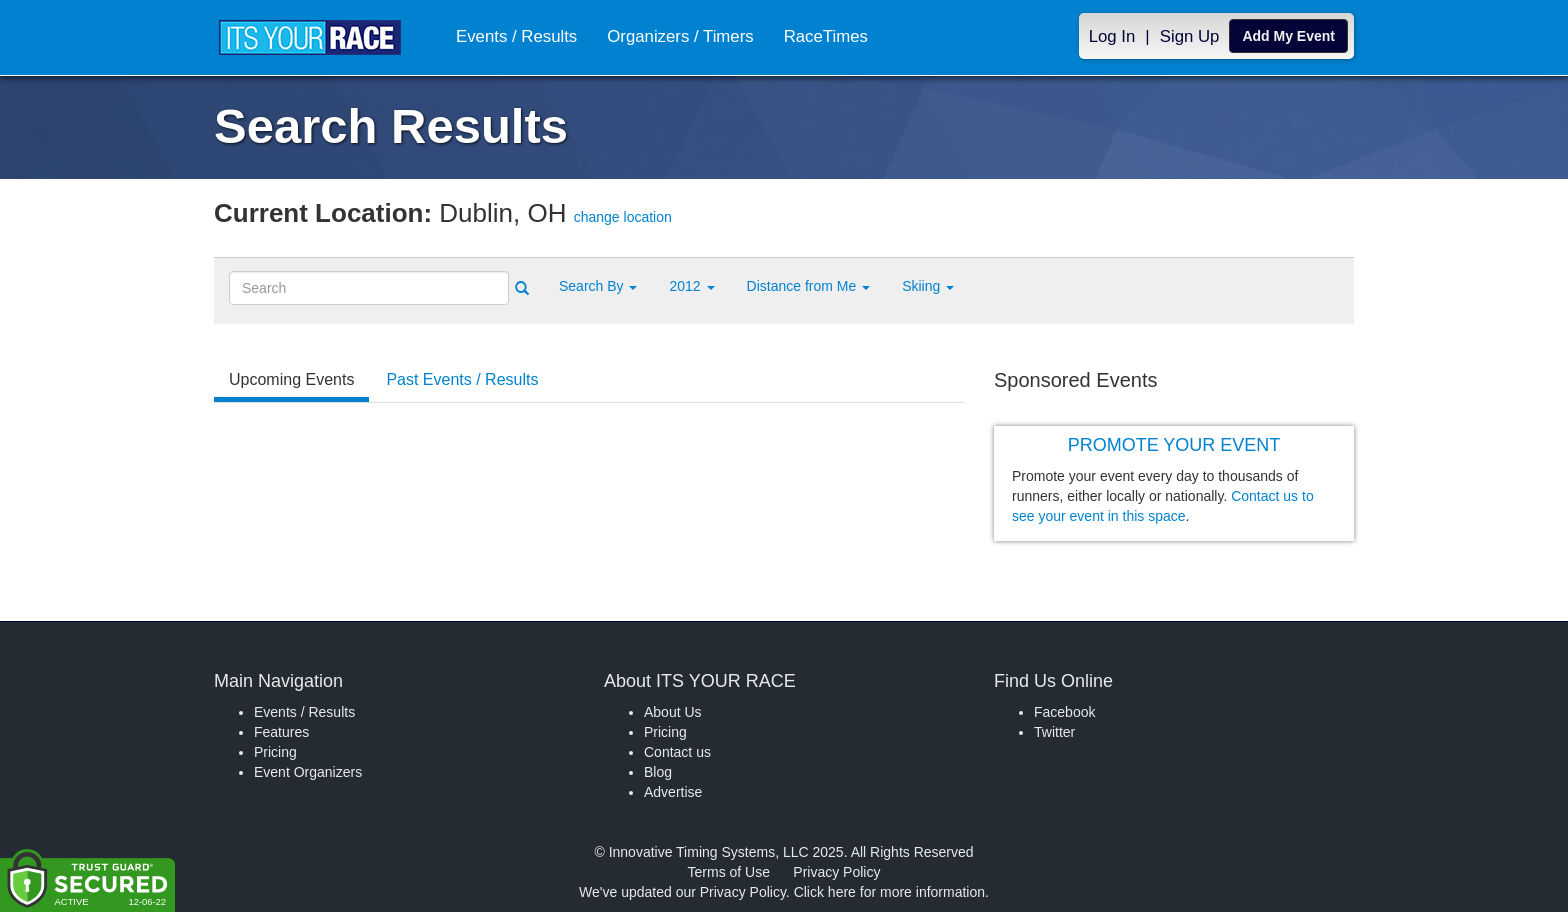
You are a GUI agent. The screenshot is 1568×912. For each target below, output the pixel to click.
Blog (658, 772)
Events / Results (516, 36)
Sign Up (1190, 36)
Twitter (1054, 732)
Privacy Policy (836, 872)
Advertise (673, 792)
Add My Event (1288, 36)
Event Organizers (308, 772)
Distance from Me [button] (809, 286)
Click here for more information (889, 892)
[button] (598, 286)
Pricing (275, 752)
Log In (1112, 36)
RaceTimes (826, 36)
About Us (673, 712)
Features (281, 732)
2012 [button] (691, 286)
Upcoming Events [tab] (291, 379)
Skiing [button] (928, 286)
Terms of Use (729, 872)
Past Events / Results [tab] (462, 379)
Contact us (677, 752)
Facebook (1064, 712)
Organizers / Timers (680, 36)
